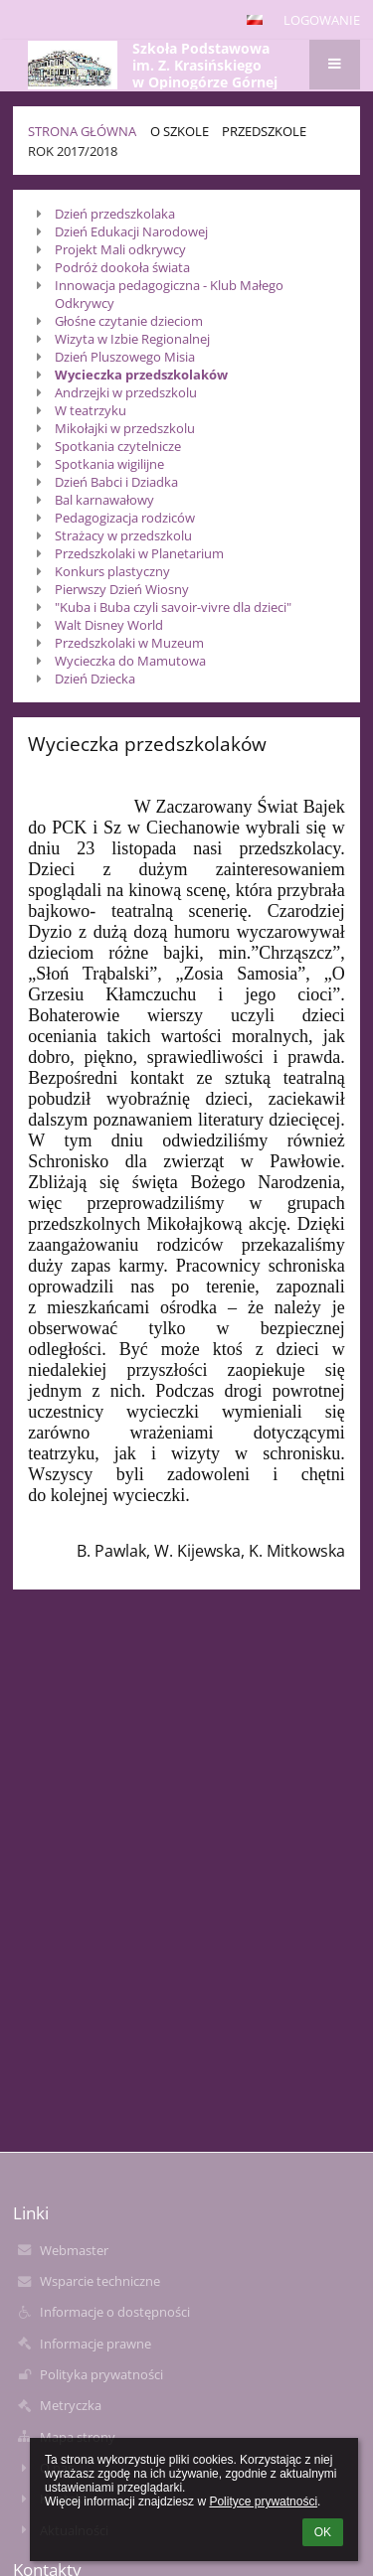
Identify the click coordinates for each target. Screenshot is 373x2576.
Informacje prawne (95, 2343)
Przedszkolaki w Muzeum (129, 643)
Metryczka (70, 2405)
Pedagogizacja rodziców (125, 518)
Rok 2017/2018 (72, 151)
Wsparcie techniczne (100, 2281)
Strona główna (82, 131)
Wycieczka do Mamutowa (130, 661)
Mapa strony (77, 2437)
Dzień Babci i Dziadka (116, 482)
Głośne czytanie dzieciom (129, 321)
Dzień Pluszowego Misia (125, 357)
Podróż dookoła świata (122, 267)
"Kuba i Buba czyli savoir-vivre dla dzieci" (173, 607)
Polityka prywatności (101, 2374)
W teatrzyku (90, 410)
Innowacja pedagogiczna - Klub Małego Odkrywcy (169, 294)
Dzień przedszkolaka (115, 214)
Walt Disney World (109, 625)
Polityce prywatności (263, 2501)
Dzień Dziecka (95, 678)
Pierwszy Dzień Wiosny (122, 589)
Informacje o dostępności (115, 2312)
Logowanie (321, 20)
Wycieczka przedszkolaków (141, 374)
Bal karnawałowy (104, 500)
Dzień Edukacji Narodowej (131, 231)
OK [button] (322, 2532)
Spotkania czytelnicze (118, 446)
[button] (255, 20)
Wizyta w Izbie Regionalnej (132, 339)
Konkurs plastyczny (112, 571)
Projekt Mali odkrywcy (120, 249)
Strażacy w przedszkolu (123, 535)
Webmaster (74, 2250)
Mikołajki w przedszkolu (125, 428)
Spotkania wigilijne (109, 464)
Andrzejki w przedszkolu (126, 392)
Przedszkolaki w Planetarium (139, 553)
